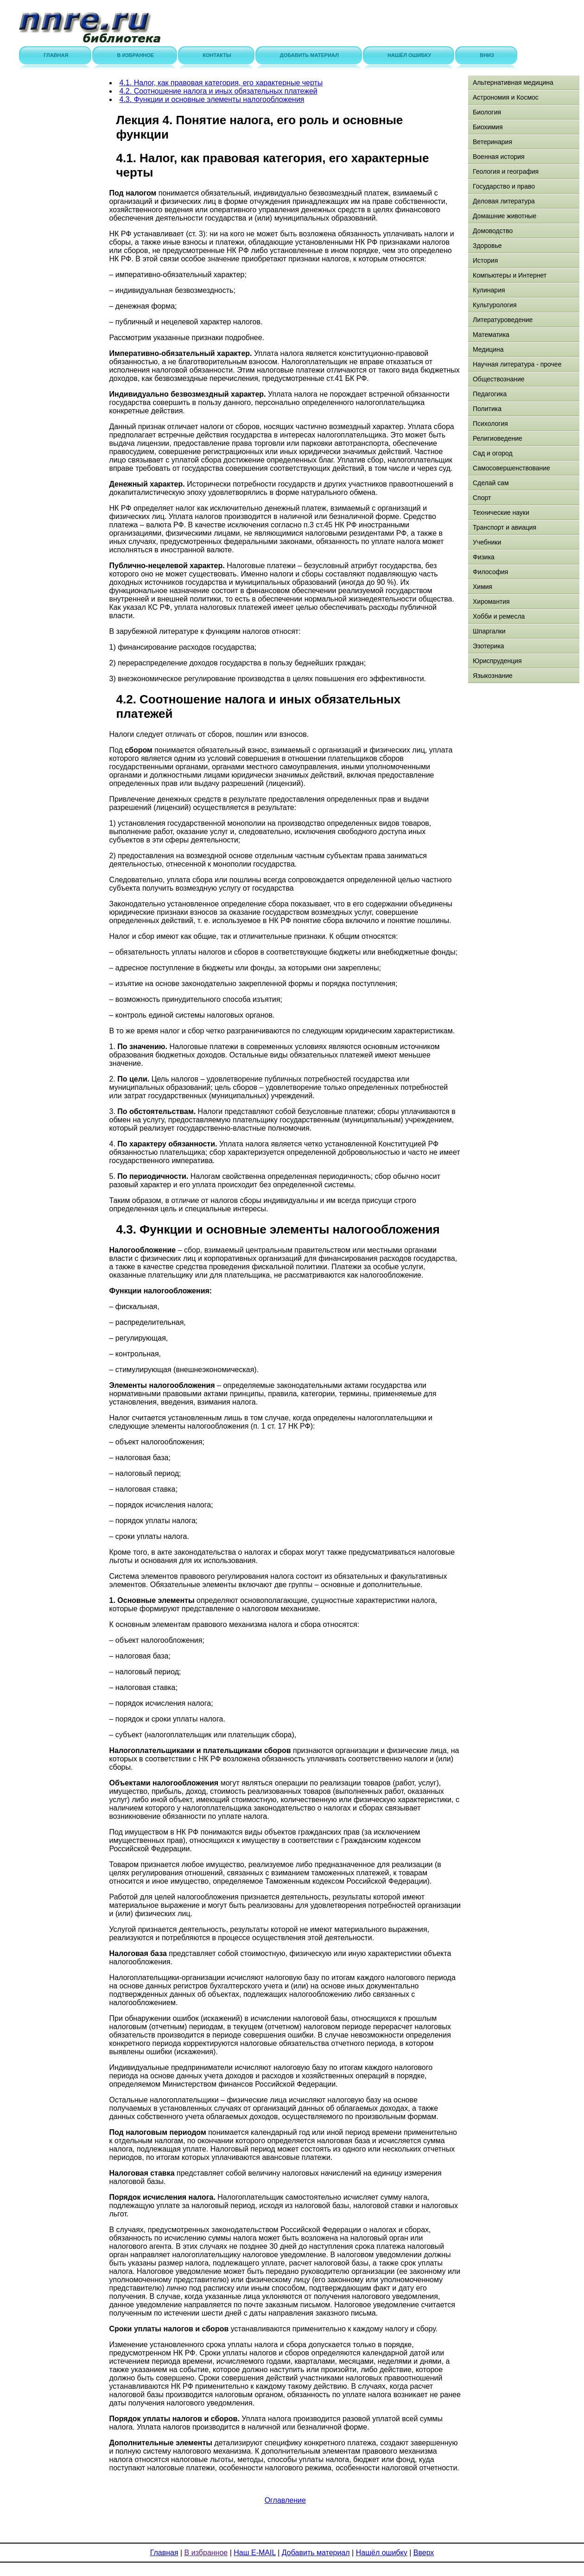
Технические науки (501, 512)
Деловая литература (504, 201)
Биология (487, 112)
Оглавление (285, 2500)
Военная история (499, 156)
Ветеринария (492, 142)
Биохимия (487, 127)
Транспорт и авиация (504, 527)
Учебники (487, 542)
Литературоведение (503, 319)
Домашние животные (504, 216)
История (485, 260)
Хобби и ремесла (499, 616)
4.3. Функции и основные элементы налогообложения (212, 99)
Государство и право (504, 186)
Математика (491, 334)
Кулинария (489, 290)
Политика (487, 408)
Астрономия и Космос (506, 97)
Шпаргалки (489, 631)
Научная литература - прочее (517, 364)
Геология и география (506, 171)
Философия (490, 572)
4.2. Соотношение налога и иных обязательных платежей (218, 91)
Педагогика (490, 394)
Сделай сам (491, 483)
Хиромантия (491, 601)
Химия (482, 586)
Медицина (488, 349)
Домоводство (493, 230)
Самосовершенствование (511, 468)
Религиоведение (497, 438)
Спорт (482, 497)
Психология (490, 423)
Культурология (495, 305)
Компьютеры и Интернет (509, 275)
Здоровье (487, 245)
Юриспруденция (497, 661)
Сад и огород (493, 453)
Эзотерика (488, 646)
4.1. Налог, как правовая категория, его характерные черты (221, 83)
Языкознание (493, 675)
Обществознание (499, 379)
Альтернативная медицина (513, 82)
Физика (484, 557)
